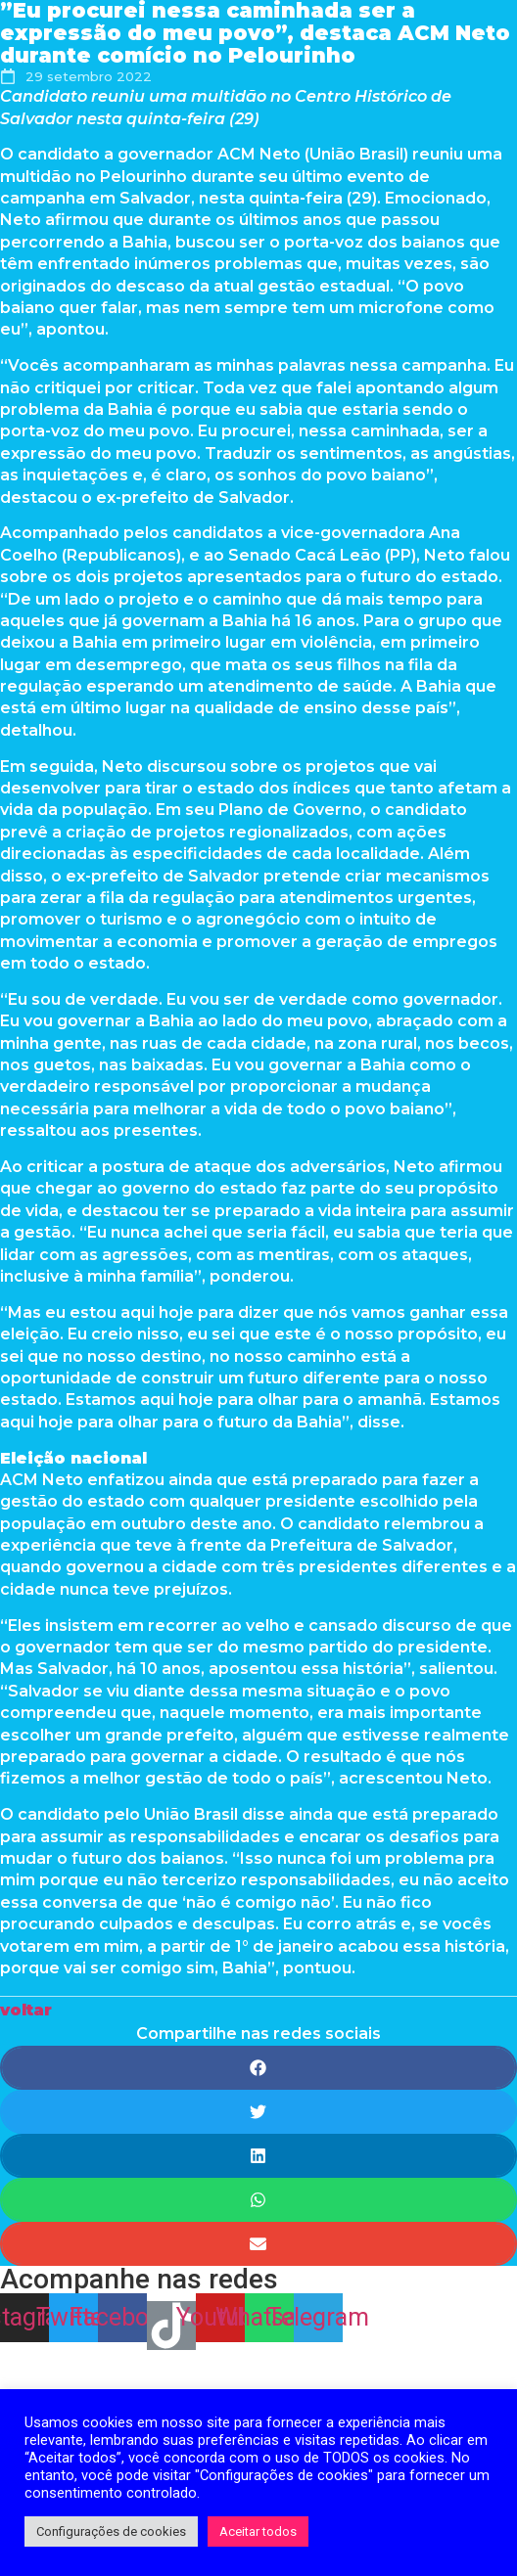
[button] (26, 2010)
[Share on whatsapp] (258, 2200)
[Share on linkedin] (258, 2156)
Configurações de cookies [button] (111, 2531)
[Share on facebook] (258, 2068)
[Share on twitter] (258, 2112)
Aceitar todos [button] (258, 2531)
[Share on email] (258, 2244)
